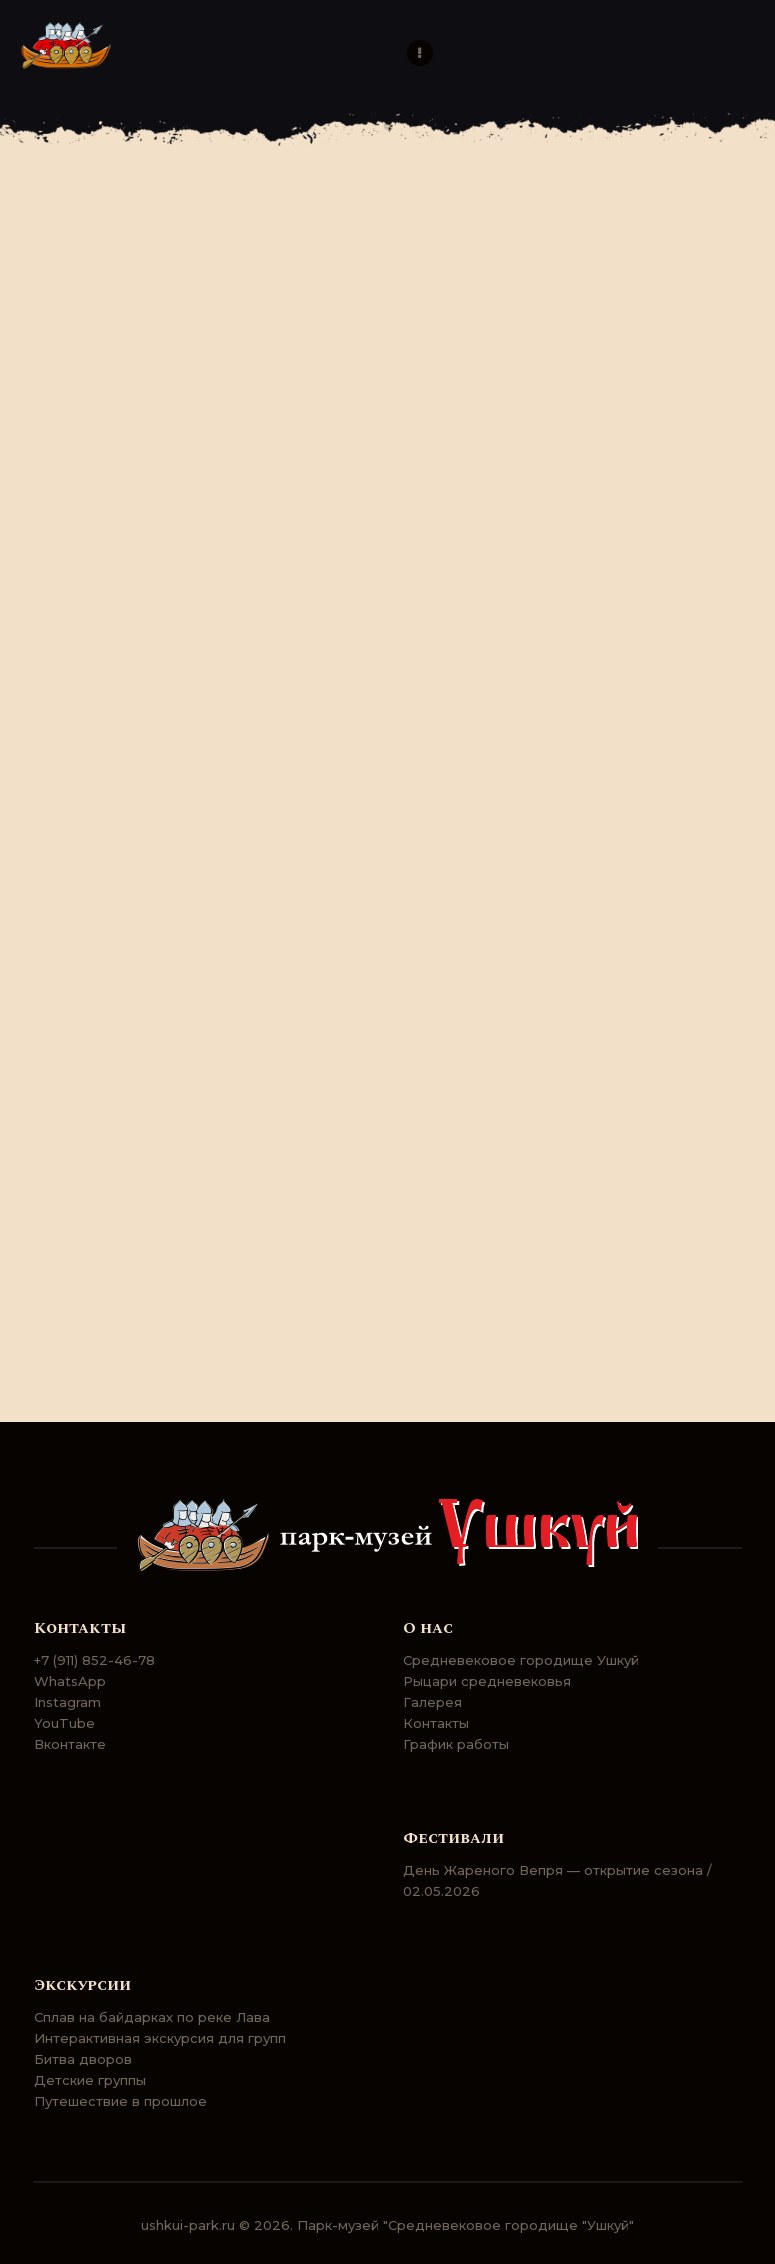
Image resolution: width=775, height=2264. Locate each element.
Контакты (436, 1723)
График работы (456, 1744)
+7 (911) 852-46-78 (94, 1660)
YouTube (64, 1723)
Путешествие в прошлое (120, 2101)
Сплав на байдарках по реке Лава (152, 2017)
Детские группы (90, 2080)
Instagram (67, 1702)
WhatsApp (70, 1681)
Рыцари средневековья (487, 1681)
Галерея (432, 1702)
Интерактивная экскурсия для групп (160, 2038)
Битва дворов (83, 2059)
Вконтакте (70, 1744)
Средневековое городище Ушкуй (521, 1660)
